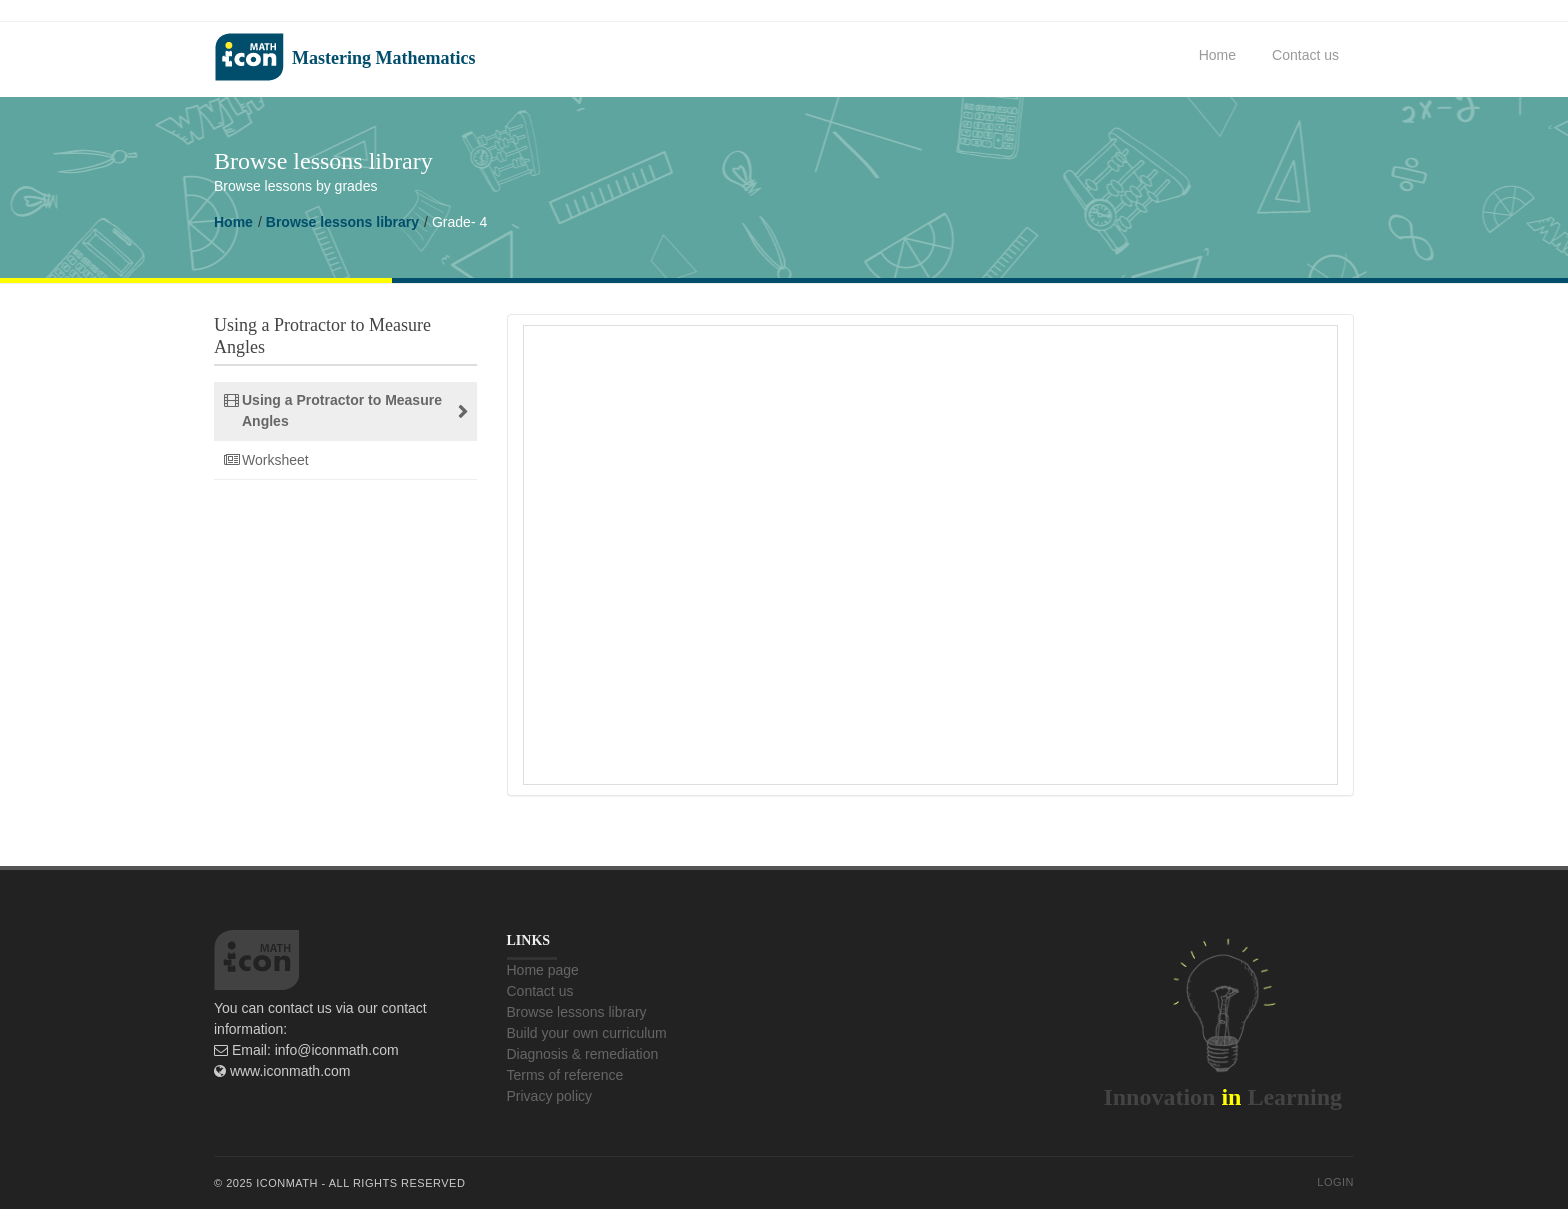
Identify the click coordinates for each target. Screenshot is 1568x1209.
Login (1335, 1182)
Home (1217, 55)
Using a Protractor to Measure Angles (342, 410)
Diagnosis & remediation (583, 1054)
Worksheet (275, 460)
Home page (543, 970)
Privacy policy (550, 1096)
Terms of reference (565, 1075)
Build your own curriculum (587, 1033)
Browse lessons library (342, 222)
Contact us (1305, 55)
